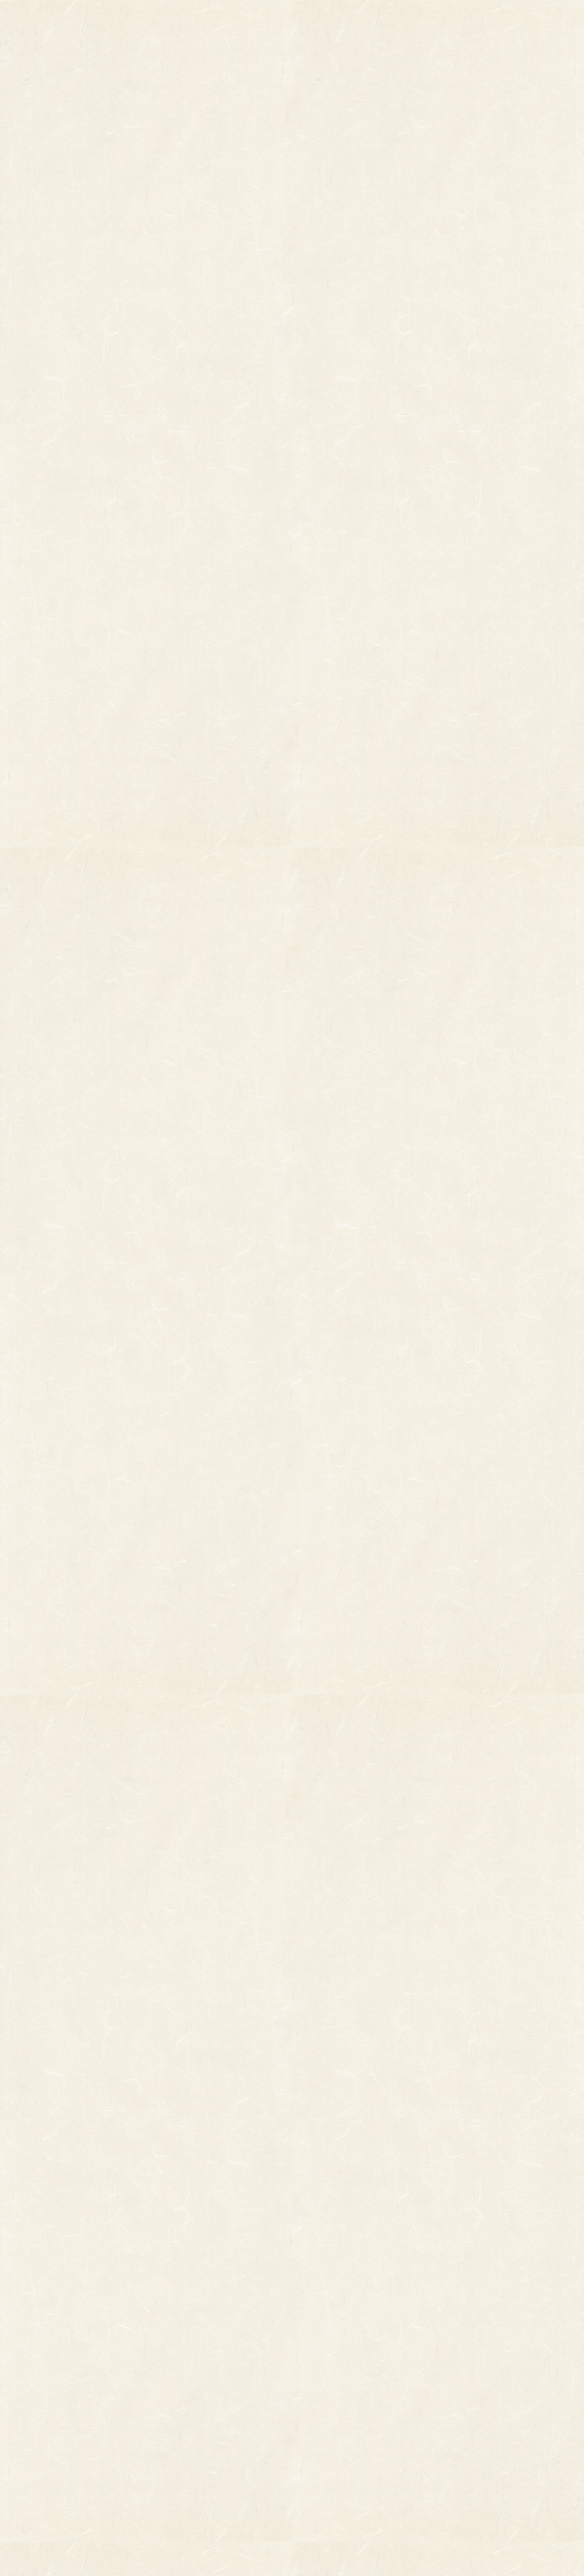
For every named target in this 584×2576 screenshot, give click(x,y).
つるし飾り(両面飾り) (198, 2407)
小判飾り (177, 2343)
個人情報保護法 (400, 2371)
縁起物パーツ (140, 2366)
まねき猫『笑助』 (73, 2434)
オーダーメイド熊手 (76, 2375)
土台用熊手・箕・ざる (199, 2471)
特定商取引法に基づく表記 (375, 2394)
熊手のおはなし (292, 22)
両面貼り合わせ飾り (195, 2423)
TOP (125, 22)
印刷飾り (177, 2359)
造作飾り (177, 2455)
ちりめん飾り (184, 2439)
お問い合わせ (542, 22)
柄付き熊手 (61, 2343)
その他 (54, 2359)
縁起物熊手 (25, 2362)
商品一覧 (201, 22)
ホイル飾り (180, 2375)
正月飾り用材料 (188, 2391)
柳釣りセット (65, 2418)
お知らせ (375, 22)
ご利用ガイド (459, 22)
